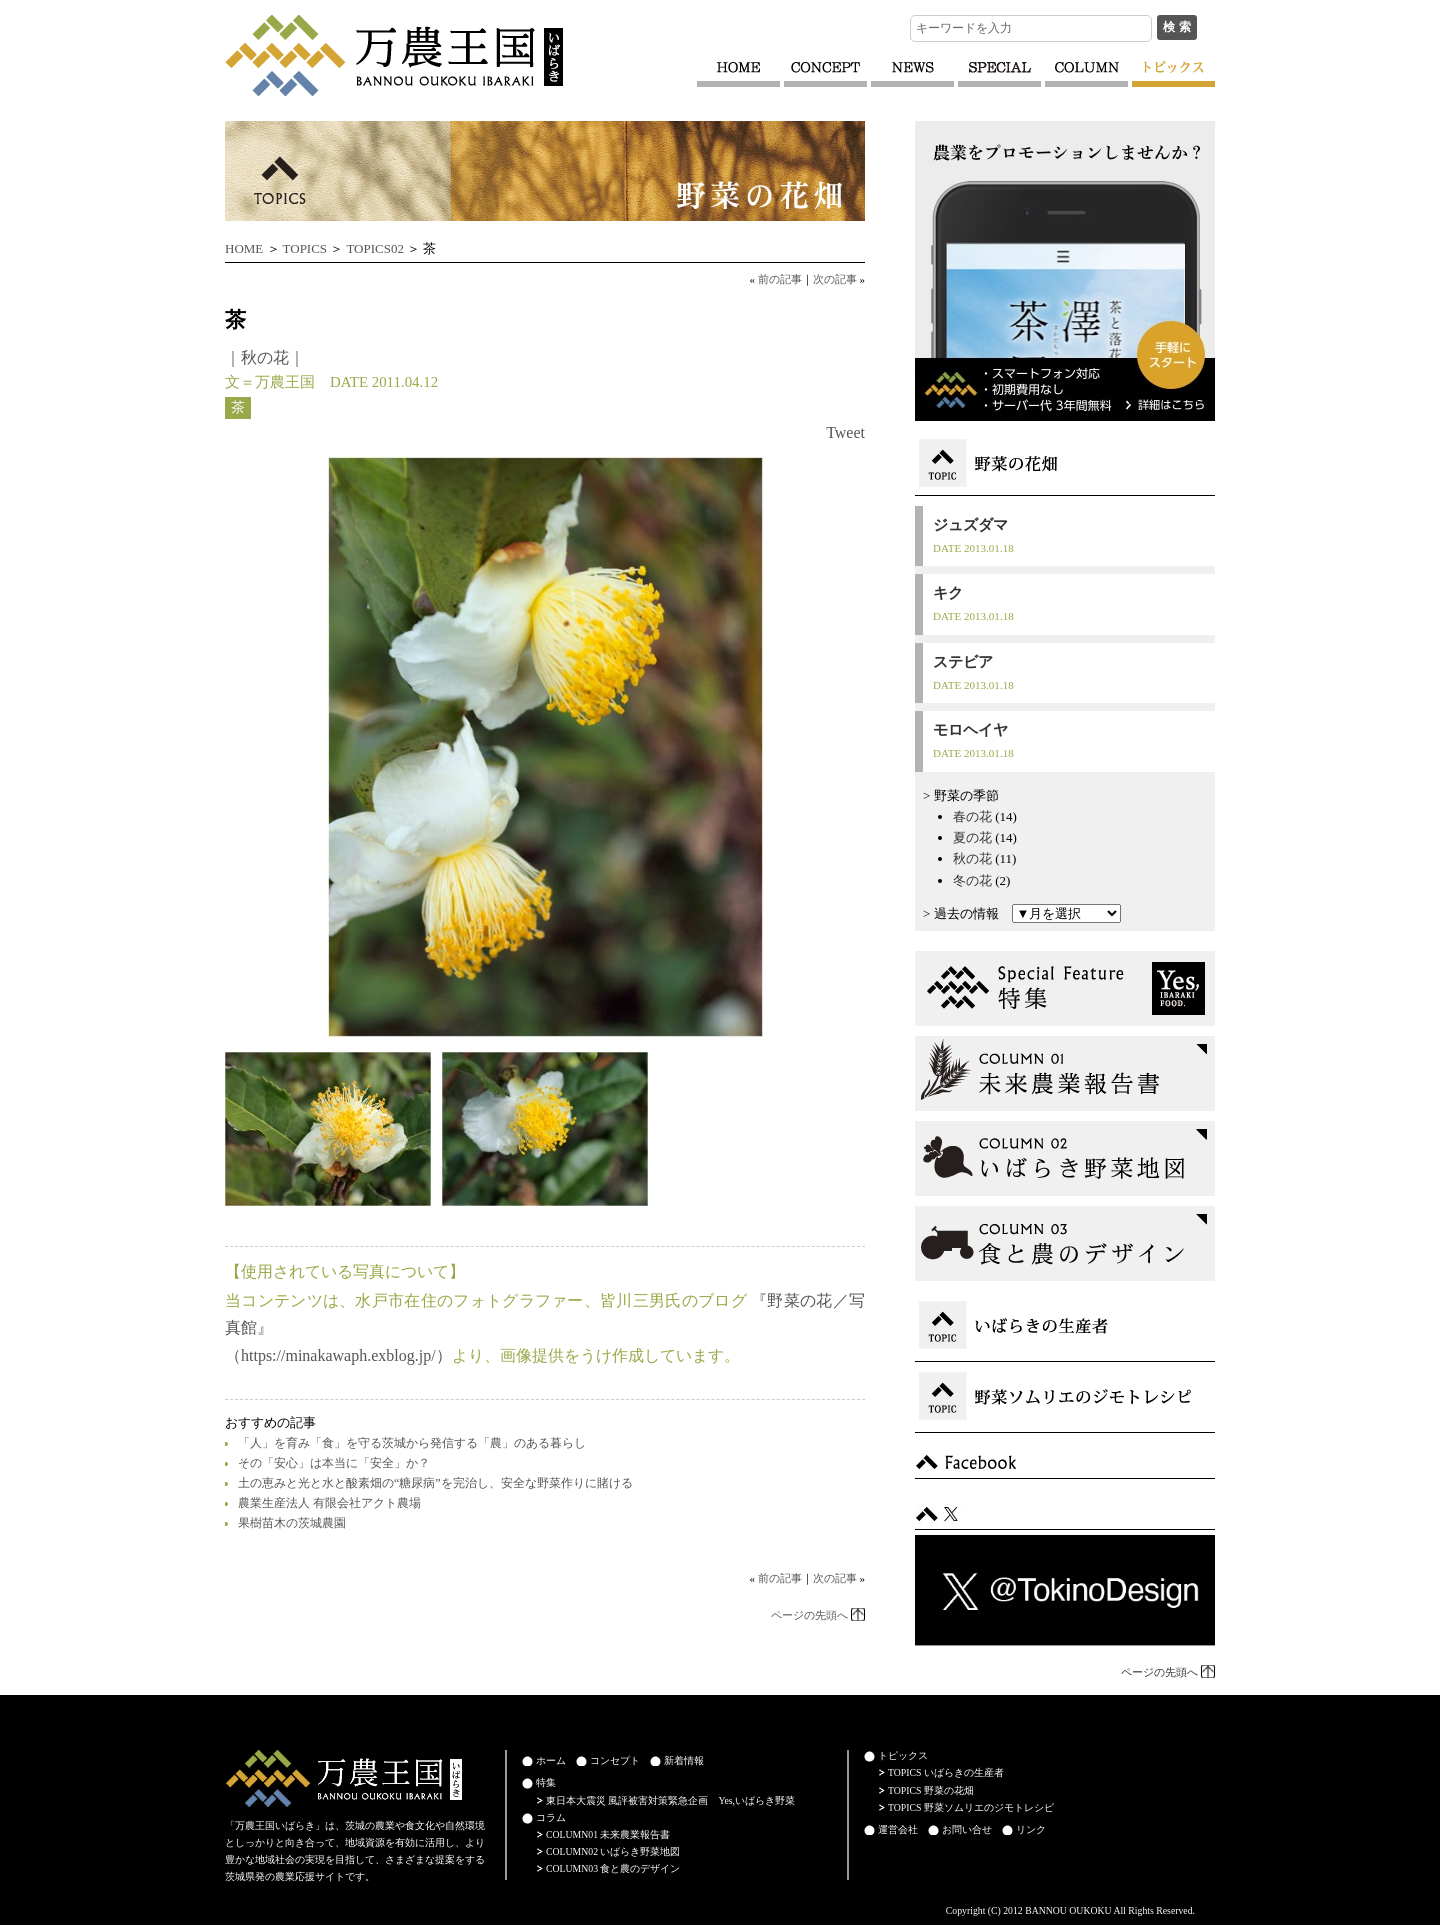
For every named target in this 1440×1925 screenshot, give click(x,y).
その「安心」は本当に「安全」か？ (334, 1463)
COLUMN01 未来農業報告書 (608, 1834)
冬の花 (972, 880)
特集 (546, 1782)
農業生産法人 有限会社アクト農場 (329, 1503)
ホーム (551, 1760)
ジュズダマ (970, 525)
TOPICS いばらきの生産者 (946, 1772)
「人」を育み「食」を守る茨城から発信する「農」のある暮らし (412, 1443)
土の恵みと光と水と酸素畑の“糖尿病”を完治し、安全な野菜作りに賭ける (435, 1483)
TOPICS (305, 248)
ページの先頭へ (809, 1615)
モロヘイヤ (970, 730)
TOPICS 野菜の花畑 (931, 1790)
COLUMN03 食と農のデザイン (613, 1868)
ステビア (963, 662)
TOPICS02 (375, 248)
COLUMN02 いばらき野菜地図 (613, 1851)
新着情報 (684, 1760)
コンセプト (615, 1760)
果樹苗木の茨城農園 (292, 1523)
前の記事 (780, 279)
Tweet (845, 432)
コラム (551, 1817)
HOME (244, 248)
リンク (1031, 1829)
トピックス (903, 1755)
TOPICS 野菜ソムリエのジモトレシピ (971, 1807)
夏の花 (972, 837)
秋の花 (265, 357)
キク (948, 593)
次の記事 (835, 279)
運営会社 (898, 1829)
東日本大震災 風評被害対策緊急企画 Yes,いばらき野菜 (670, 1800)
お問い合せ (967, 1829)
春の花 (972, 816)
